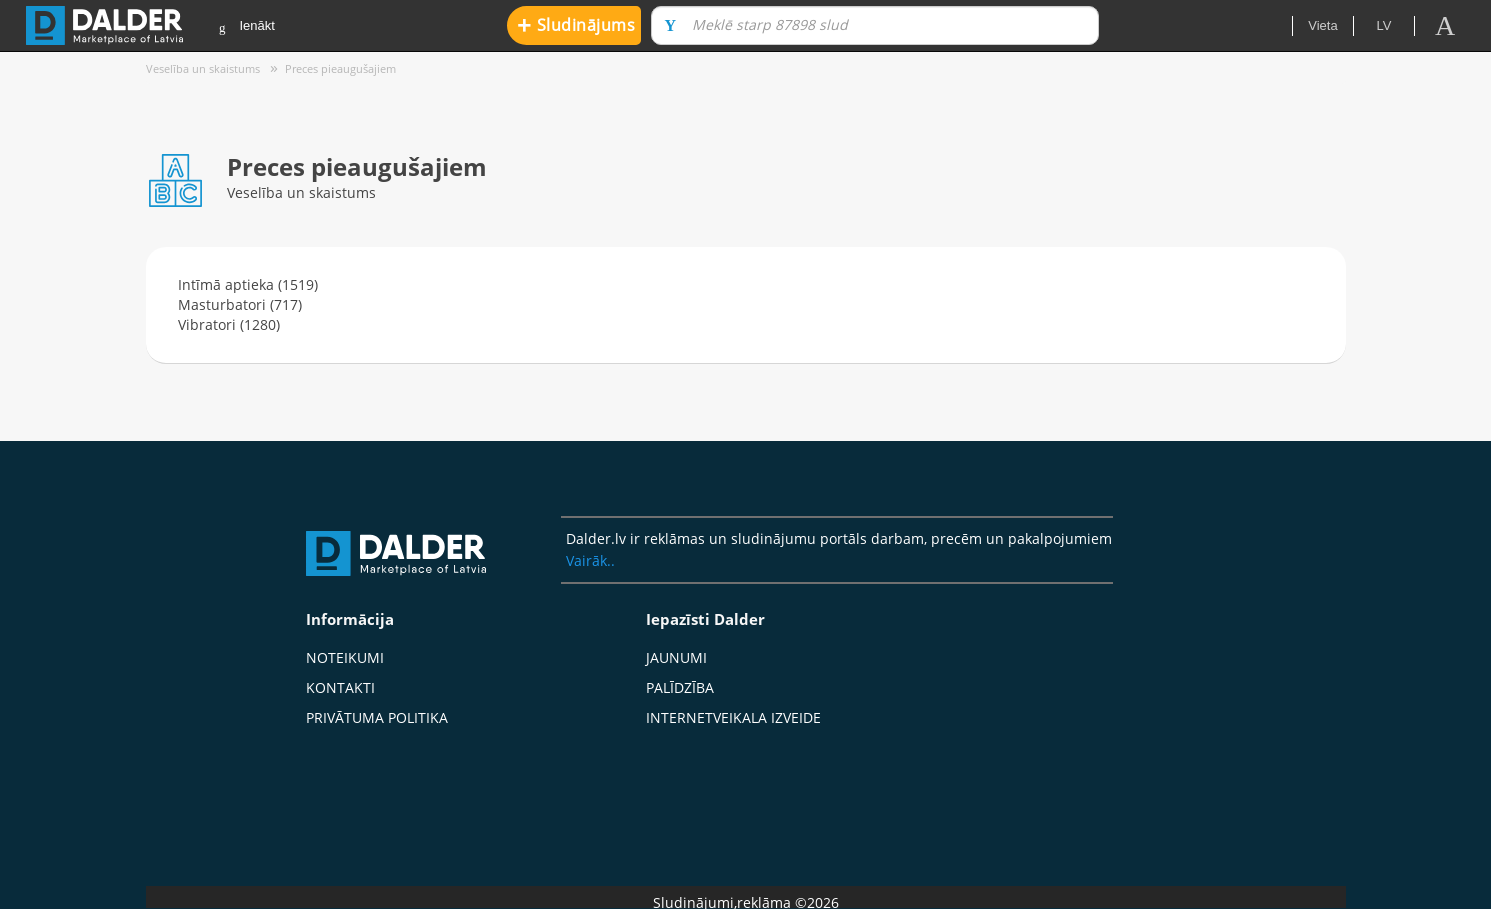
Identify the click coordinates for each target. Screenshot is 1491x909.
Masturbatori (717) (240, 304)
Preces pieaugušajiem (340, 68)
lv (1384, 25)
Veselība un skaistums (203, 68)
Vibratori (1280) (229, 324)
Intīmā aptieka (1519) (248, 284)
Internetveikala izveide (733, 717)
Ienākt (247, 26)
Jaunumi (676, 657)
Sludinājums (576, 24)
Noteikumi (345, 657)
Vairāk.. (590, 560)
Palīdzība (680, 687)
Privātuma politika (377, 717)
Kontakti (340, 687)
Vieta (1322, 25)
